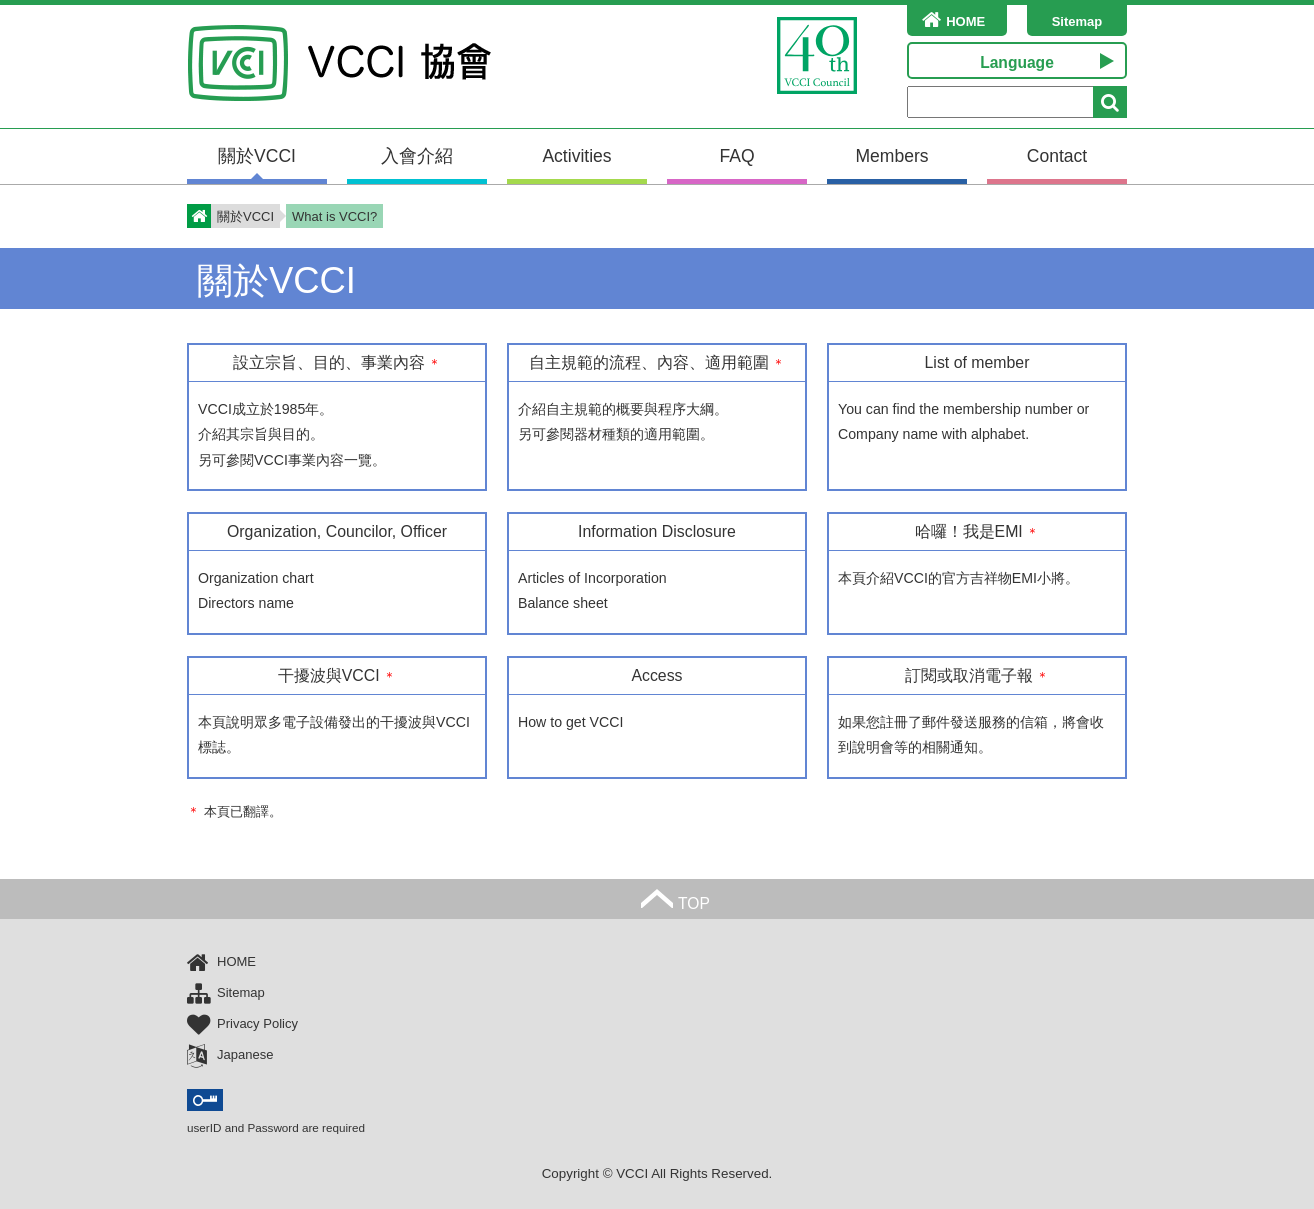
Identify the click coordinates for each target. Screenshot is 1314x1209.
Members (891, 156)
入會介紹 (417, 156)
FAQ (736, 156)
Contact (1057, 156)
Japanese (230, 1055)
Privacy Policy (242, 1024)
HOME (946, 19)
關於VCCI (257, 156)
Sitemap (1077, 21)
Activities (576, 156)
